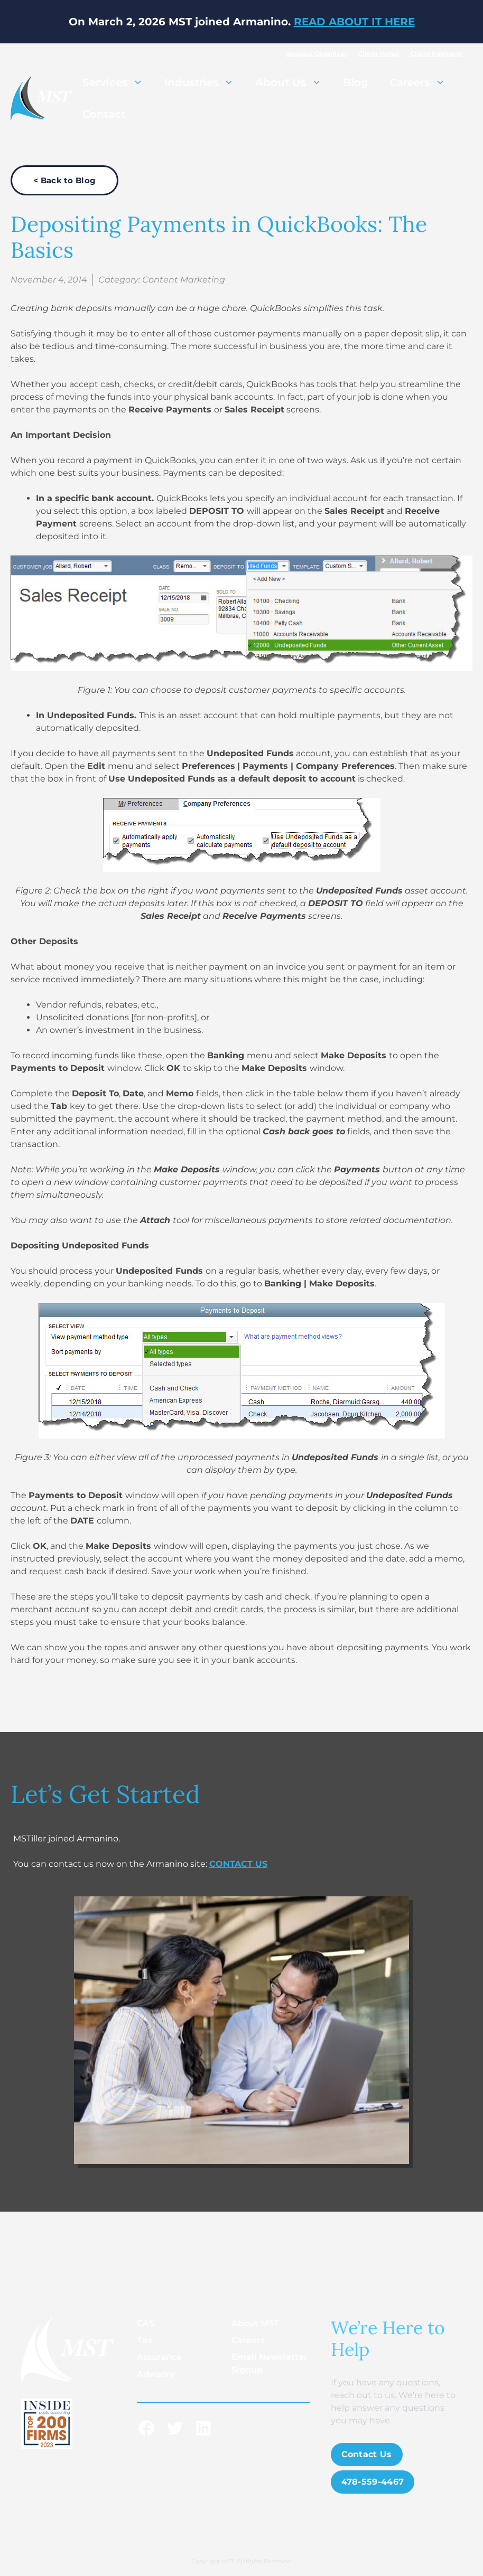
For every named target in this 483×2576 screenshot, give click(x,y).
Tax (144, 2340)
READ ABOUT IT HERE (354, 21)
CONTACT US (238, 1864)
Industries (204, 82)
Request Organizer (316, 54)
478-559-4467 (372, 2482)
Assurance (159, 2357)
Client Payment (436, 54)
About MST (255, 2323)
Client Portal (379, 54)
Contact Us (366, 2454)
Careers (422, 82)
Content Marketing (183, 280)
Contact (103, 114)
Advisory (155, 2374)
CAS (145, 2323)
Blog (355, 82)
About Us (293, 82)
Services (118, 82)
